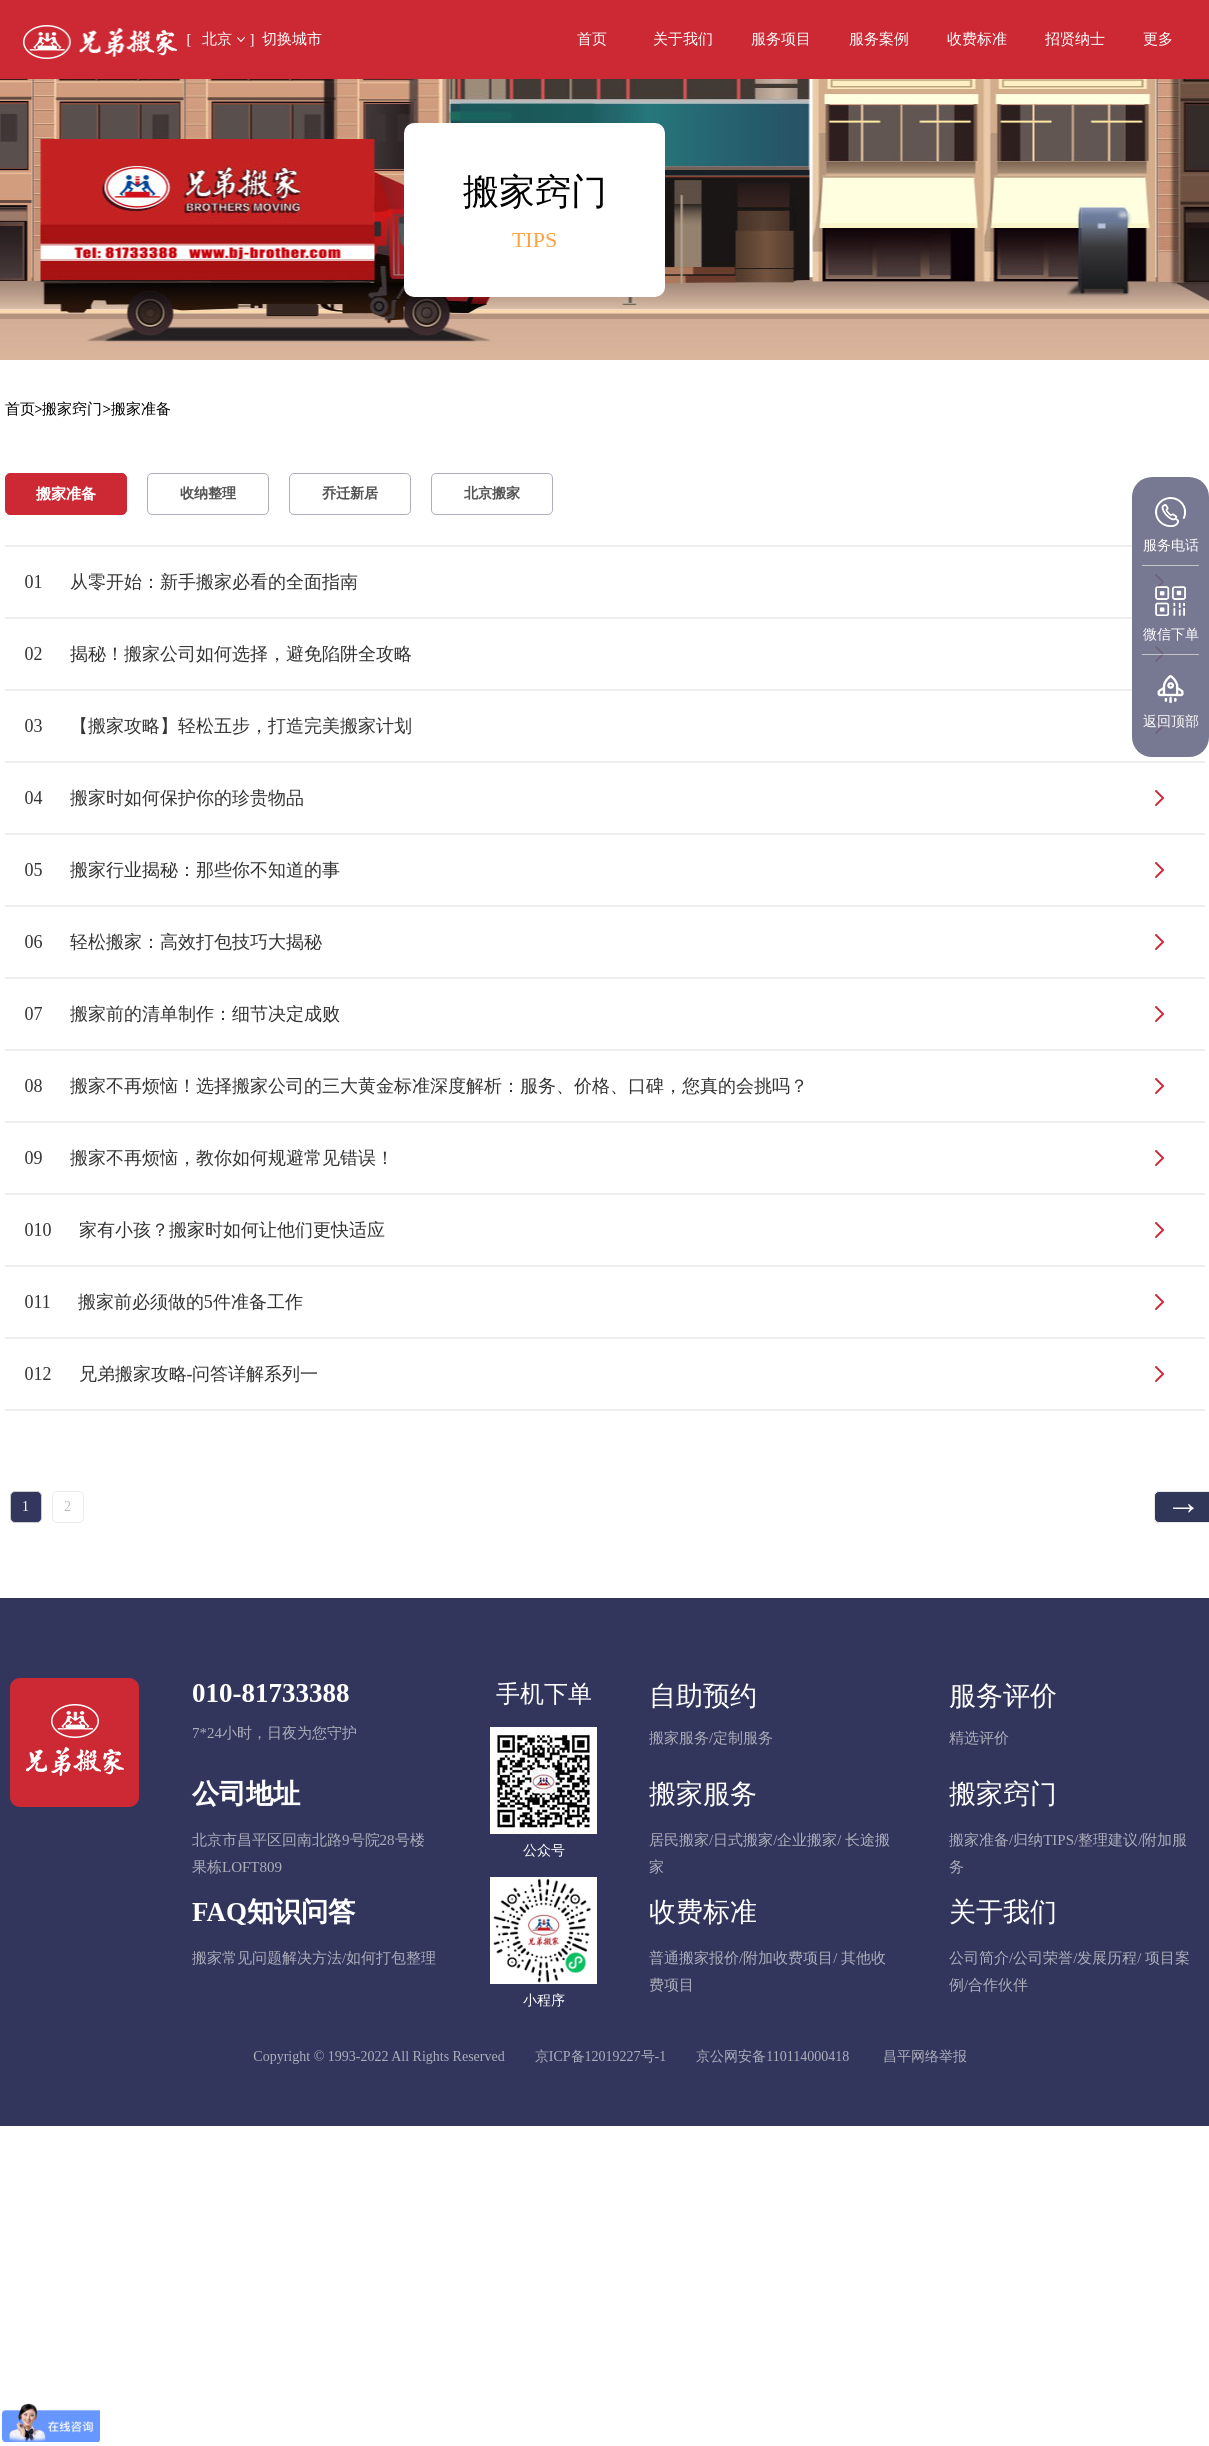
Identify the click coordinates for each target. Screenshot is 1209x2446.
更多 (1158, 39)
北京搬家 (492, 493)
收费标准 (977, 39)
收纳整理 (208, 493)
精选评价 (979, 1738)
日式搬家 (743, 1840)
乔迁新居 (350, 493)
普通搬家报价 (694, 1958)
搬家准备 (66, 494)
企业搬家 (807, 1840)
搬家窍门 (72, 409)
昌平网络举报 (925, 2056)
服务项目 (781, 39)
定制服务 (743, 1738)
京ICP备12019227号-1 (600, 2056)
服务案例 (879, 39)
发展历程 (1107, 1958)
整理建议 (1108, 1840)
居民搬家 (679, 1840)
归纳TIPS (1043, 1840)
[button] (1158, 39)
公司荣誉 (1043, 1958)
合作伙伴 (998, 1985)
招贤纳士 (1075, 39)
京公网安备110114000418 (772, 2056)
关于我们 (683, 39)
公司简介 (979, 1958)
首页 (592, 39)
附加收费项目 (788, 1958)
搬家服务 (679, 1738)
